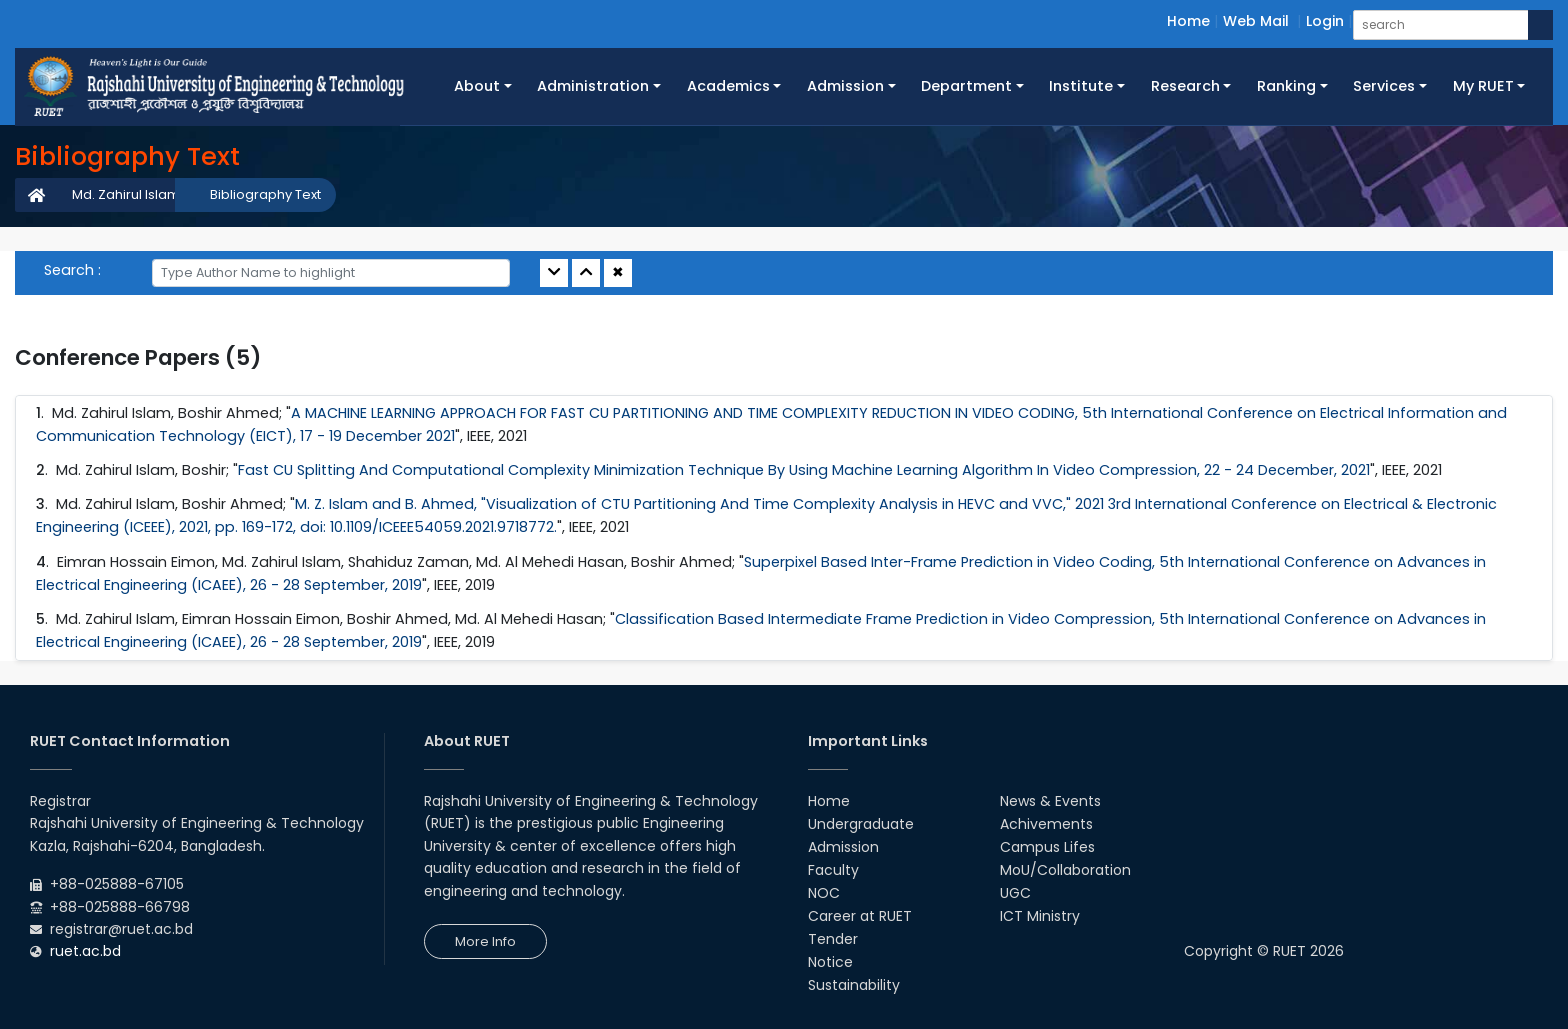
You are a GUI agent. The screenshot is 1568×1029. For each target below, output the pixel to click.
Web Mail (1256, 21)
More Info (485, 941)
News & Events (1050, 801)
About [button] (477, 86)
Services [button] (1384, 86)
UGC (1015, 893)
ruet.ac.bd (85, 951)
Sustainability (854, 985)
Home (1188, 21)
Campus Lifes (1047, 847)
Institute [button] (1081, 86)
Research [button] (1185, 86)
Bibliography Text (265, 194)
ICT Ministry (1040, 916)
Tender (833, 939)
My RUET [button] (1483, 86)
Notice (830, 962)
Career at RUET (860, 916)
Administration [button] (593, 86)
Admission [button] (845, 86)
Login (1325, 21)
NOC (824, 893)
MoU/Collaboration (1065, 870)
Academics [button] (728, 86)
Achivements (1046, 824)
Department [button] (966, 86)
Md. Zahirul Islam (126, 194)
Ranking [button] (1286, 86)
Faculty (833, 870)
